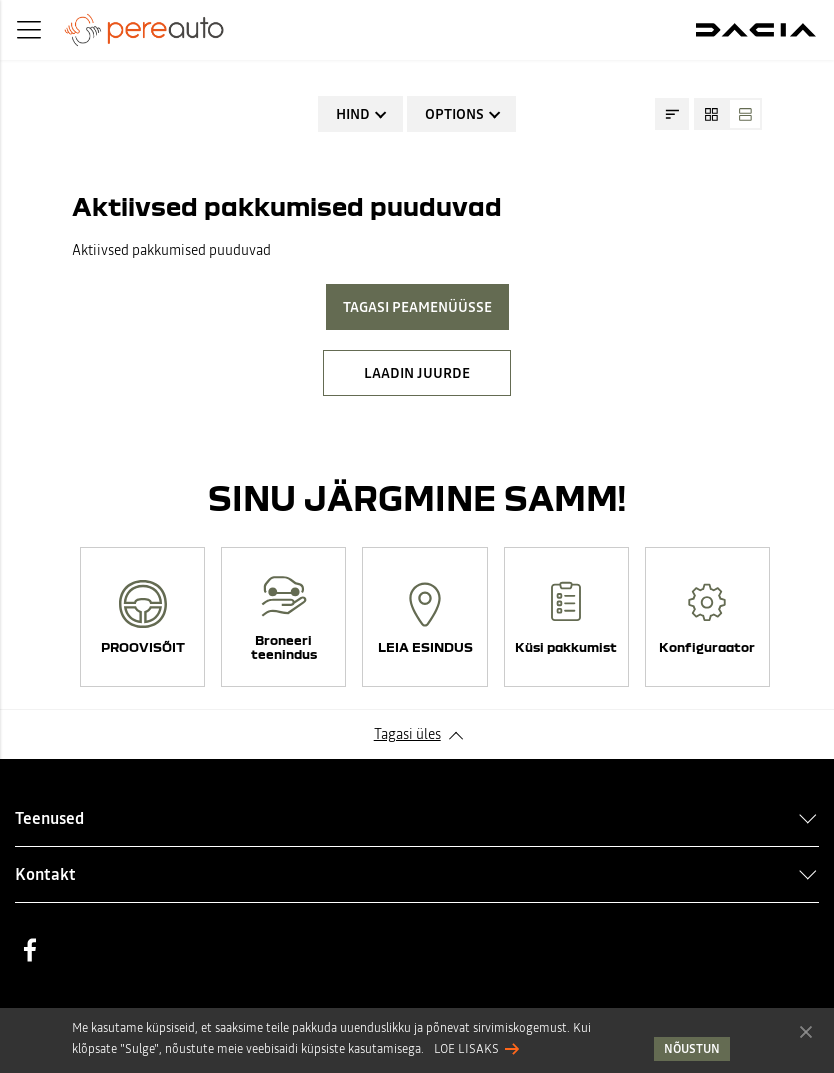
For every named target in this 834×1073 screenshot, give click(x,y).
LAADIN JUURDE (417, 373)
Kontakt (45, 874)
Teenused (49, 818)
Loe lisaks (466, 1049)
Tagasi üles (407, 734)
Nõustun (806, 1031)
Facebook (30, 950)
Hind (353, 114)
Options (454, 114)
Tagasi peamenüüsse (417, 307)
